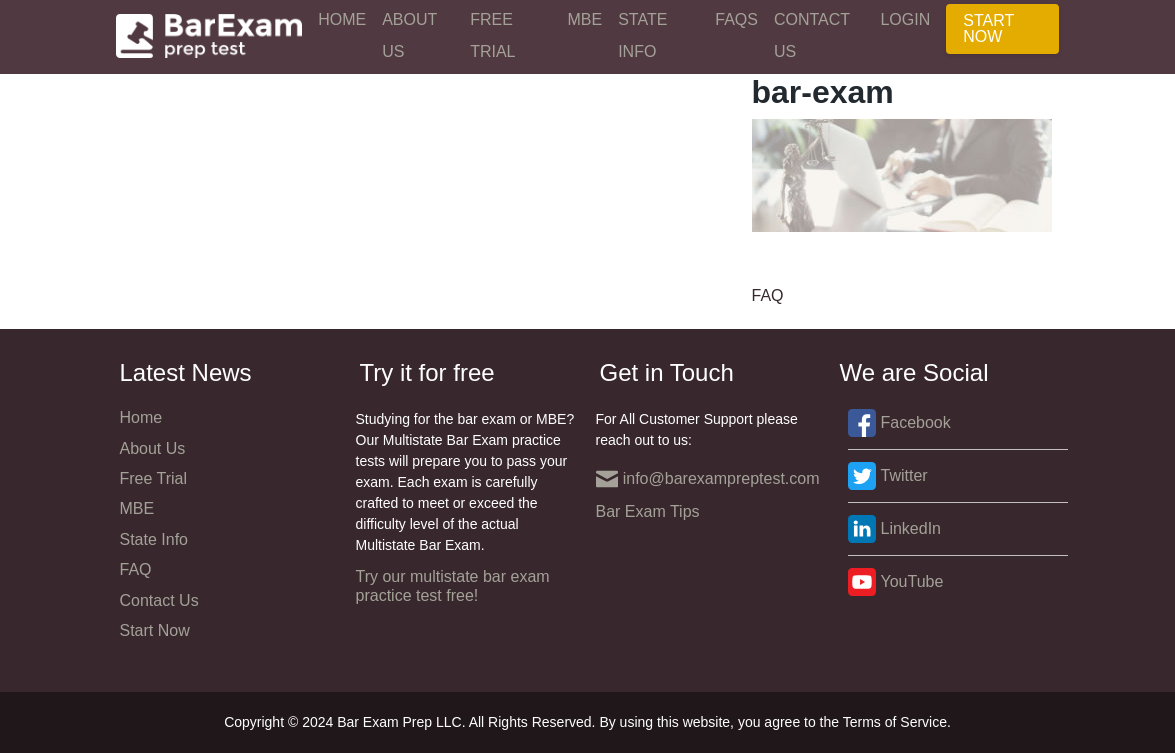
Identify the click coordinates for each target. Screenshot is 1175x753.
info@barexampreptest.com (708, 479)
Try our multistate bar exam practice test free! (453, 585)
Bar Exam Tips (648, 511)
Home (342, 19)
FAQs (736, 19)
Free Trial (492, 35)
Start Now (988, 28)
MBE (585, 19)
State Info (642, 35)
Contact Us (812, 35)
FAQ (768, 295)
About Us (409, 35)
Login (905, 19)
